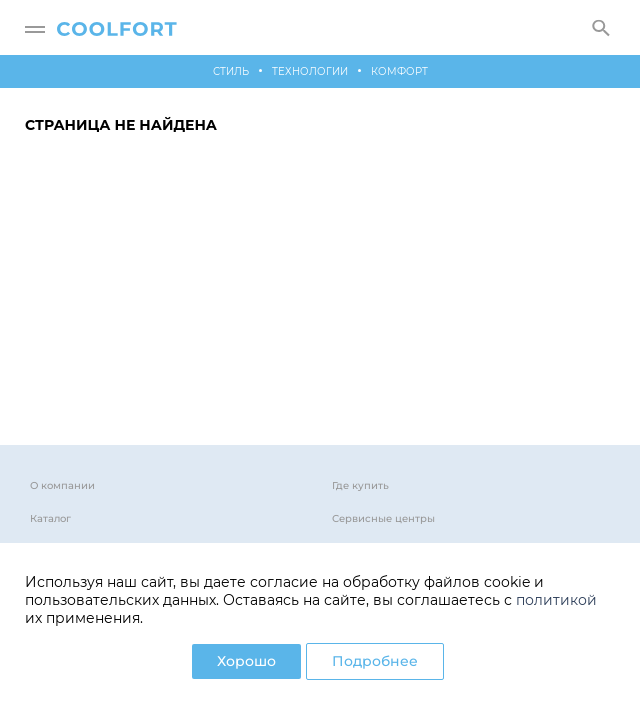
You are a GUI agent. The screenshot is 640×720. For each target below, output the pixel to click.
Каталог (50, 518)
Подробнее (375, 661)
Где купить (360, 485)
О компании (62, 485)
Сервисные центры (383, 518)
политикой (556, 600)
